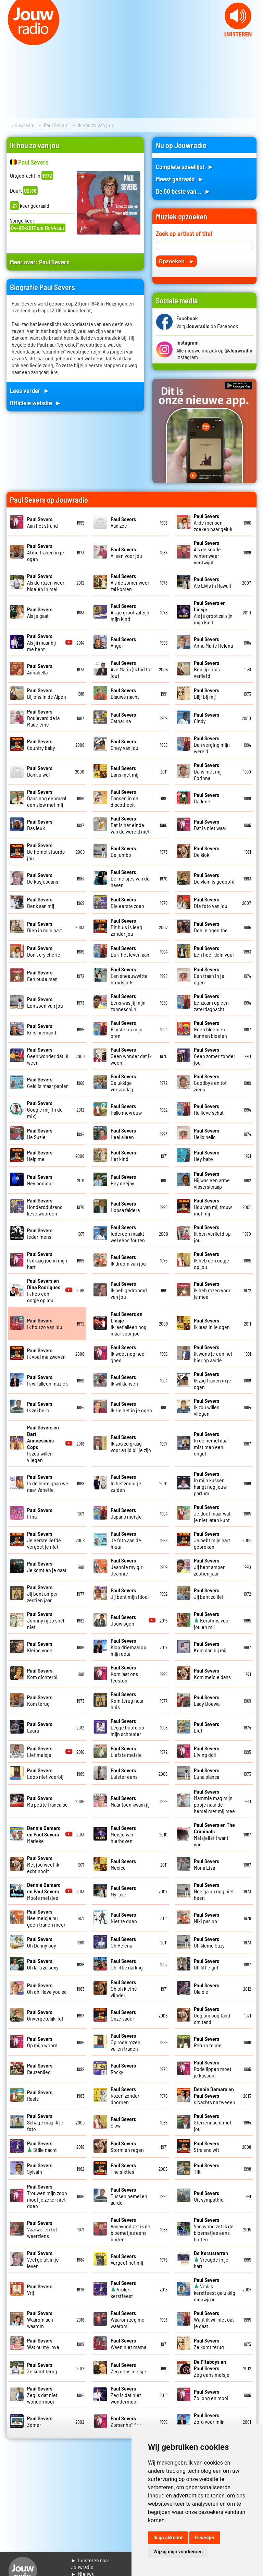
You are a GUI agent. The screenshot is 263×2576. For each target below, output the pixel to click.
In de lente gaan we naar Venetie (47, 1483)
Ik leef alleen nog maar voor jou (129, 1323)
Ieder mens (39, 1233)
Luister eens (124, 1773)
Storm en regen (127, 2146)
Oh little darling (127, 1963)
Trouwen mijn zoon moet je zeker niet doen (47, 2196)
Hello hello (206, 1133)
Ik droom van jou (128, 1260)
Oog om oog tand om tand (212, 2015)
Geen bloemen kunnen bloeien (210, 1029)
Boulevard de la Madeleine (43, 718)
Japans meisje (126, 1513)
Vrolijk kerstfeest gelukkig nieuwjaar (214, 2289)
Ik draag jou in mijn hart (47, 1260)
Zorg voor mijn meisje (209, 2421)
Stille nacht (42, 2146)
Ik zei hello (39, 1406)
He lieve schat (209, 1109)
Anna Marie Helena (213, 642)
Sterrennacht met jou (212, 2122)
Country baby (41, 744)
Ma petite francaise (47, 1801)
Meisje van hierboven (123, 1834)
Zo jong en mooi (211, 2394)
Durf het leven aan (130, 951)
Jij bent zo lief (209, 1593)
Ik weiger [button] (204, 2537)
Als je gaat (39, 612)
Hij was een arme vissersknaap (212, 1180)
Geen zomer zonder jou (214, 1056)
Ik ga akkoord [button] (168, 2537)
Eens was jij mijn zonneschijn (128, 1002)
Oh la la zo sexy (43, 1963)
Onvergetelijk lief (45, 2015)
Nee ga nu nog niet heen (214, 1891)
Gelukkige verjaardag (123, 1082)
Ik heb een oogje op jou (211, 1260)
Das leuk (39, 824)
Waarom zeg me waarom (128, 2319)
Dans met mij (124, 771)
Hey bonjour (40, 1179)
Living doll (206, 1751)
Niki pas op (206, 1917)
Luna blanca (206, 1773)
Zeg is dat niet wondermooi (42, 2395)
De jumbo (123, 851)
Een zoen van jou (45, 1002)
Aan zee (123, 522)
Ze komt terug (209, 2343)
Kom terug (39, 1700)
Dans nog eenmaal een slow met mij (46, 798)
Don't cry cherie (43, 951)
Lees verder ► (30, 390)
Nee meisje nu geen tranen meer (46, 1918)
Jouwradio (23, 125)
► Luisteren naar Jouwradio (90, 2563)
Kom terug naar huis (127, 1700)
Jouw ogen (123, 1620)
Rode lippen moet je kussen (212, 2068)
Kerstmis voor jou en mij (212, 1620)
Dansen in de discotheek (124, 798)
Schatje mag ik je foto (45, 2122)
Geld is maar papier (47, 1082)
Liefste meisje (126, 1751)
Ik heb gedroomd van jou (129, 1290)
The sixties (123, 2168)
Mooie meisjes (44, 1891)
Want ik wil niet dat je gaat (214, 2319)
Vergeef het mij (127, 2259)
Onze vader (123, 2015)
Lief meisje (39, 1751)
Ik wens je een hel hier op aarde (213, 1353)
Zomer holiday (126, 2421)
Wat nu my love (43, 2343)
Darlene (206, 797)
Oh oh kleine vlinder (124, 1988)
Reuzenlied (39, 2068)
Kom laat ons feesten (124, 1674)
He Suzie (39, 1133)
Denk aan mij (40, 902)
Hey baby (206, 1155)
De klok (206, 851)
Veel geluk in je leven (43, 2259)
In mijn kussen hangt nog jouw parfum (210, 1483)
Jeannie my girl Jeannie (127, 1567)
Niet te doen (124, 1917)
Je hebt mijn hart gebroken (212, 1540)
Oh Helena (123, 1942)
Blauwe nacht (125, 693)
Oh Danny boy (41, 1942)
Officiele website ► (35, 403)
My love (123, 1890)
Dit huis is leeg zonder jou (126, 927)
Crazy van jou (124, 744)
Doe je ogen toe (211, 926)
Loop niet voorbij (45, 1773)
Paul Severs (56, 125)
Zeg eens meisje (128, 2367)
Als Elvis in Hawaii (212, 582)
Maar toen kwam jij (130, 1801)
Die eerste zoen (127, 902)
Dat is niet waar (210, 824)
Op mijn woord (42, 2041)
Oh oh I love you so (47, 1988)
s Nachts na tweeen (214, 2095)
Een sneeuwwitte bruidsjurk (129, 975)
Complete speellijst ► (185, 166)
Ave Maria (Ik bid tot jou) (131, 669)
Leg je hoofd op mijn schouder (127, 1727)
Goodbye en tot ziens (210, 1082)
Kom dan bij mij (210, 1646)
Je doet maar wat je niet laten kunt (212, 1513)
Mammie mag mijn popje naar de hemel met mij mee (214, 1801)
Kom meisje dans (212, 1673)
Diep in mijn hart (44, 926)
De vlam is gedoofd (214, 878)
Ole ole (206, 1988)
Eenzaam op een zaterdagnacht (211, 1002)
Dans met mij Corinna (208, 771)
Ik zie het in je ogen (131, 1406)
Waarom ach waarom (40, 2319)
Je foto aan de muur (126, 1540)
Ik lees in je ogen (212, 1323)
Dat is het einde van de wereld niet (130, 825)
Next (254, 41)
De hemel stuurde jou (46, 851)
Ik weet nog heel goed (128, 1353)
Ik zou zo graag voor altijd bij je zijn (131, 1443)
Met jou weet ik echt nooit (43, 1864)
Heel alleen (123, 1133)
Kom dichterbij (43, 1673)
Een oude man (42, 975)
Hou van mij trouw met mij (213, 1207)
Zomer (39, 2421)
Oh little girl (206, 1963)
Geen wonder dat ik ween (47, 1056)
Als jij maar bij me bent (41, 642)
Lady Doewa (207, 1700)
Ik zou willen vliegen (207, 1407)
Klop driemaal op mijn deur (128, 1647)
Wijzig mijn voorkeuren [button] (178, 2551)
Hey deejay (123, 1179)
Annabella (39, 668)
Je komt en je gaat (46, 1566)
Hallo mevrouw (126, 1109)
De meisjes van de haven (130, 878)
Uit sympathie (209, 2196)
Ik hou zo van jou (44, 1323)
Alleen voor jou (126, 552)
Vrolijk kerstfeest (123, 2289)
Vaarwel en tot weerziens (42, 2229)
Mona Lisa (206, 1864)
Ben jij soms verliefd (207, 669)
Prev (8, 41)
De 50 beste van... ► (183, 191)
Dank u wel (39, 771)
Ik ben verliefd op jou (212, 1233)
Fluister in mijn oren (126, 1029)
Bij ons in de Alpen (46, 693)
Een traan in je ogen (209, 975)
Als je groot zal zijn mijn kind (130, 612)
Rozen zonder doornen (125, 2095)
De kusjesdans (42, 878)
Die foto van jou (210, 902)
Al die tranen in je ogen (45, 552)
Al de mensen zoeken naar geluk (213, 522)
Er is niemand (41, 1028)
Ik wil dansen (124, 1380)
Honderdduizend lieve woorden (45, 1207)
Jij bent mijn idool (130, 1593)
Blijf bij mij (206, 693)
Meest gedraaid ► (180, 179)
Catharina (123, 717)
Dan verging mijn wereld (212, 744)
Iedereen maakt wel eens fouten (128, 1233)
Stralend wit (206, 2146)
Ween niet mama (128, 2343)
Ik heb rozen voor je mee (212, 1290)
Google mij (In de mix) (45, 1109)
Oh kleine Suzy (209, 1942)
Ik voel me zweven (46, 1353)
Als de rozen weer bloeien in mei (45, 582)
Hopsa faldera (125, 1206)
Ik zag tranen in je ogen (212, 1380)
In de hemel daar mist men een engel (211, 1443)
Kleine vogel (40, 1646)
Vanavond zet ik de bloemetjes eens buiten (130, 2229)
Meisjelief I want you (214, 1834)
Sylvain (39, 2168)
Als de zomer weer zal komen (130, 582)
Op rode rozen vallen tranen (125, 2042)
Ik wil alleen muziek (47, 1380)
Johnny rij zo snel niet (45, 1620)
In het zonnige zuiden (126, 1483)
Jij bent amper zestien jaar (209, 1567)
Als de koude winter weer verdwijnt (207, 552)
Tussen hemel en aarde (129, 2196)
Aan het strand (42, 522)
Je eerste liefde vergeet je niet (44, 1540)
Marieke (44, 1834)
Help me (39, 1155)
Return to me (208, 2041)
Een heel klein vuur (214, 951)
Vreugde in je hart (211, 2259)
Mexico (123, 1864)
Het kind (123, 1155)
